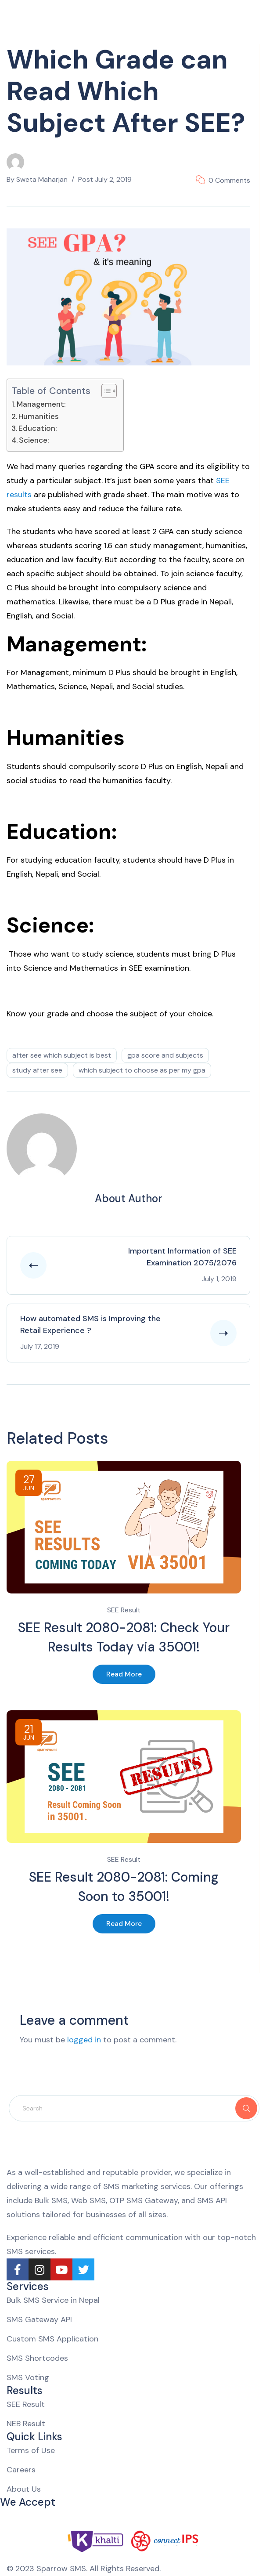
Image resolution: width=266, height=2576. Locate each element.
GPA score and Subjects (165, 1055)
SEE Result (123, 1610)
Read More (124, 1674)
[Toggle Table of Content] (105, 390)
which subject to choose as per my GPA (142, 1070)
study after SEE (37, 1070)
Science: (34, 440)
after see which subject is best (61, 1055)
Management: (41, 404)
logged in (84, 2039)
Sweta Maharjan (42, 179)
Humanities (38, 416)
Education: (37, 428)
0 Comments (229, 180)
